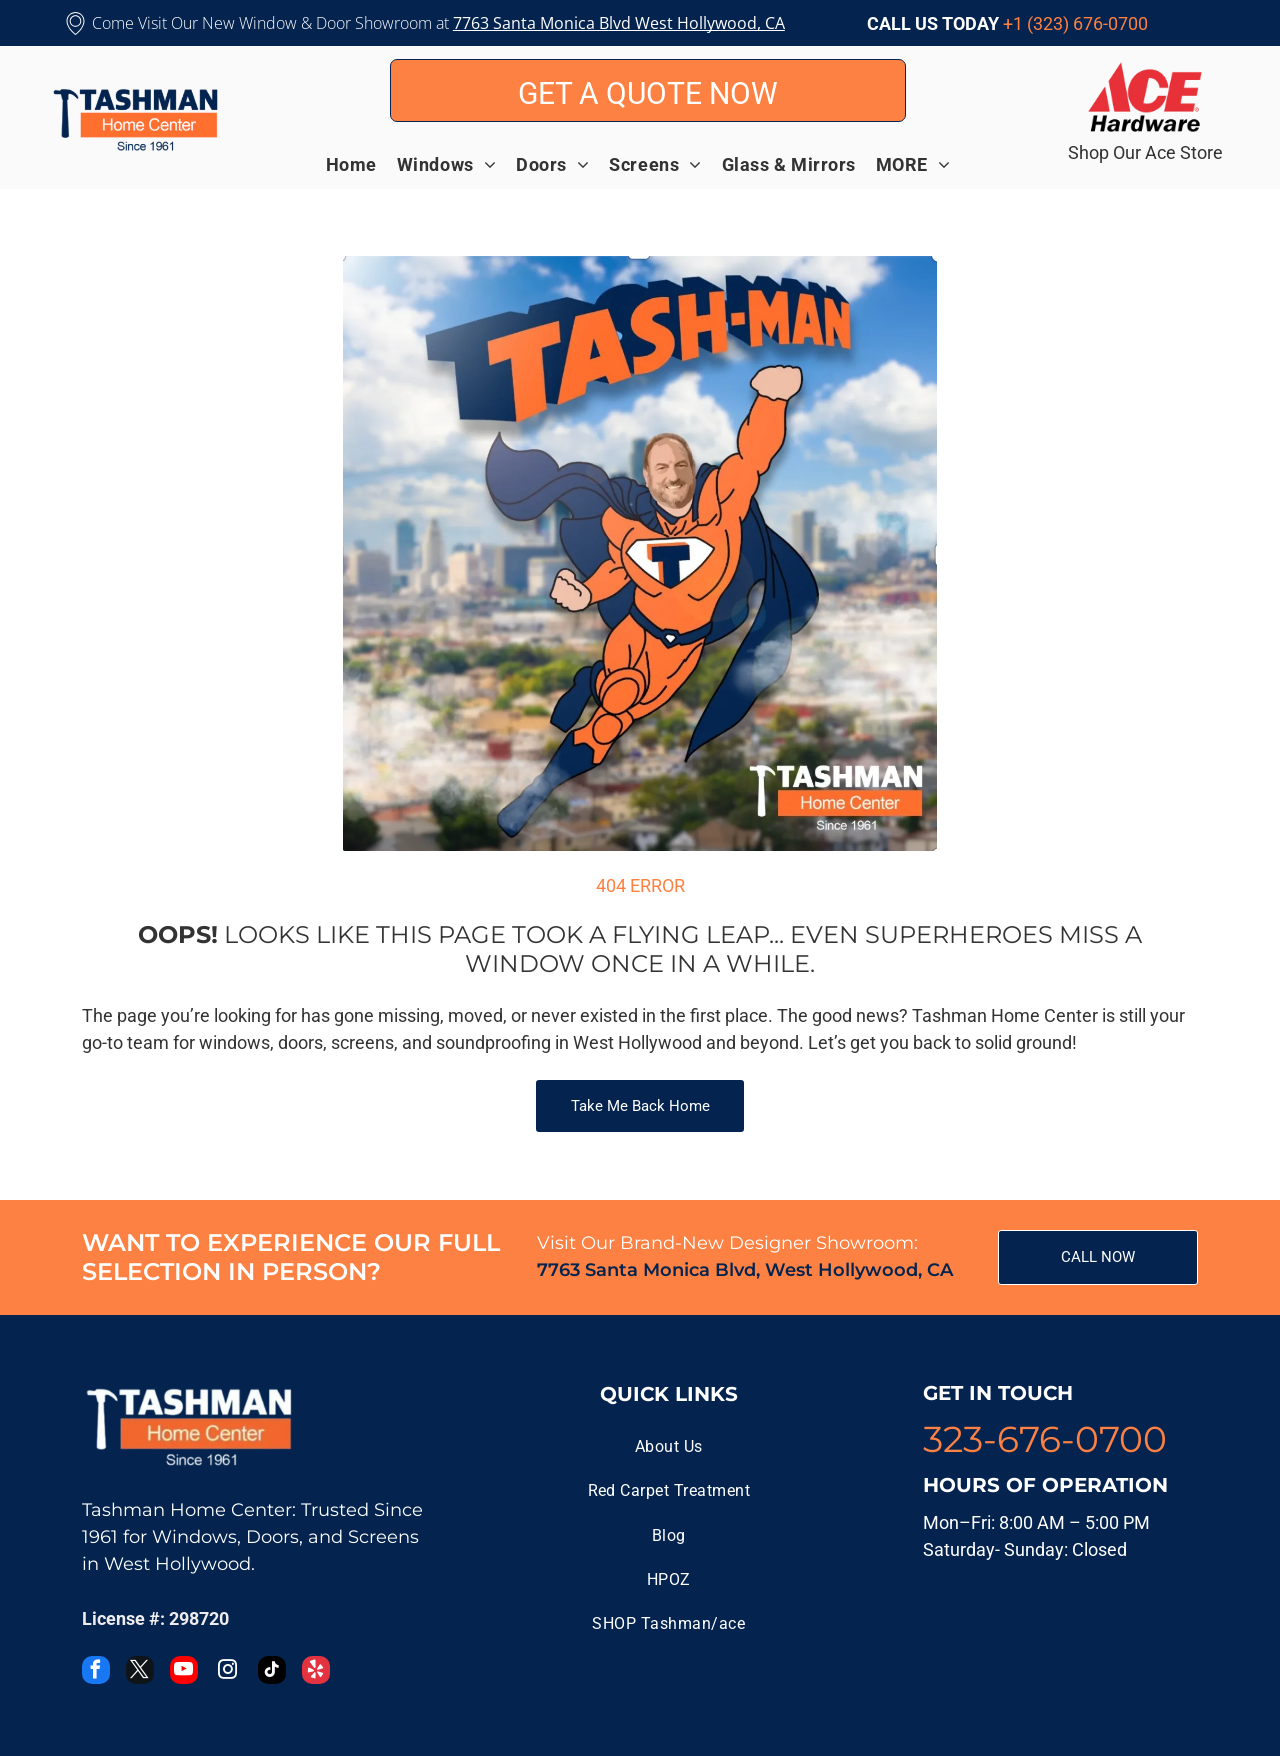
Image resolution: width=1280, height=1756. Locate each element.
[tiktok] (272, 1672)
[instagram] (228, 1672)
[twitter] (140, 1672)
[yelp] (316, 1672)
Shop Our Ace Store (1145, 152)
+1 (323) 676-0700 (1075, 23)
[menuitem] (361, 164)
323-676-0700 (1045, 1439)
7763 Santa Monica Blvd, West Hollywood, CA (745, 1270)
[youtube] (184, 1672)
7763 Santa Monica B (531, 23)
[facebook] (96, 1672)
